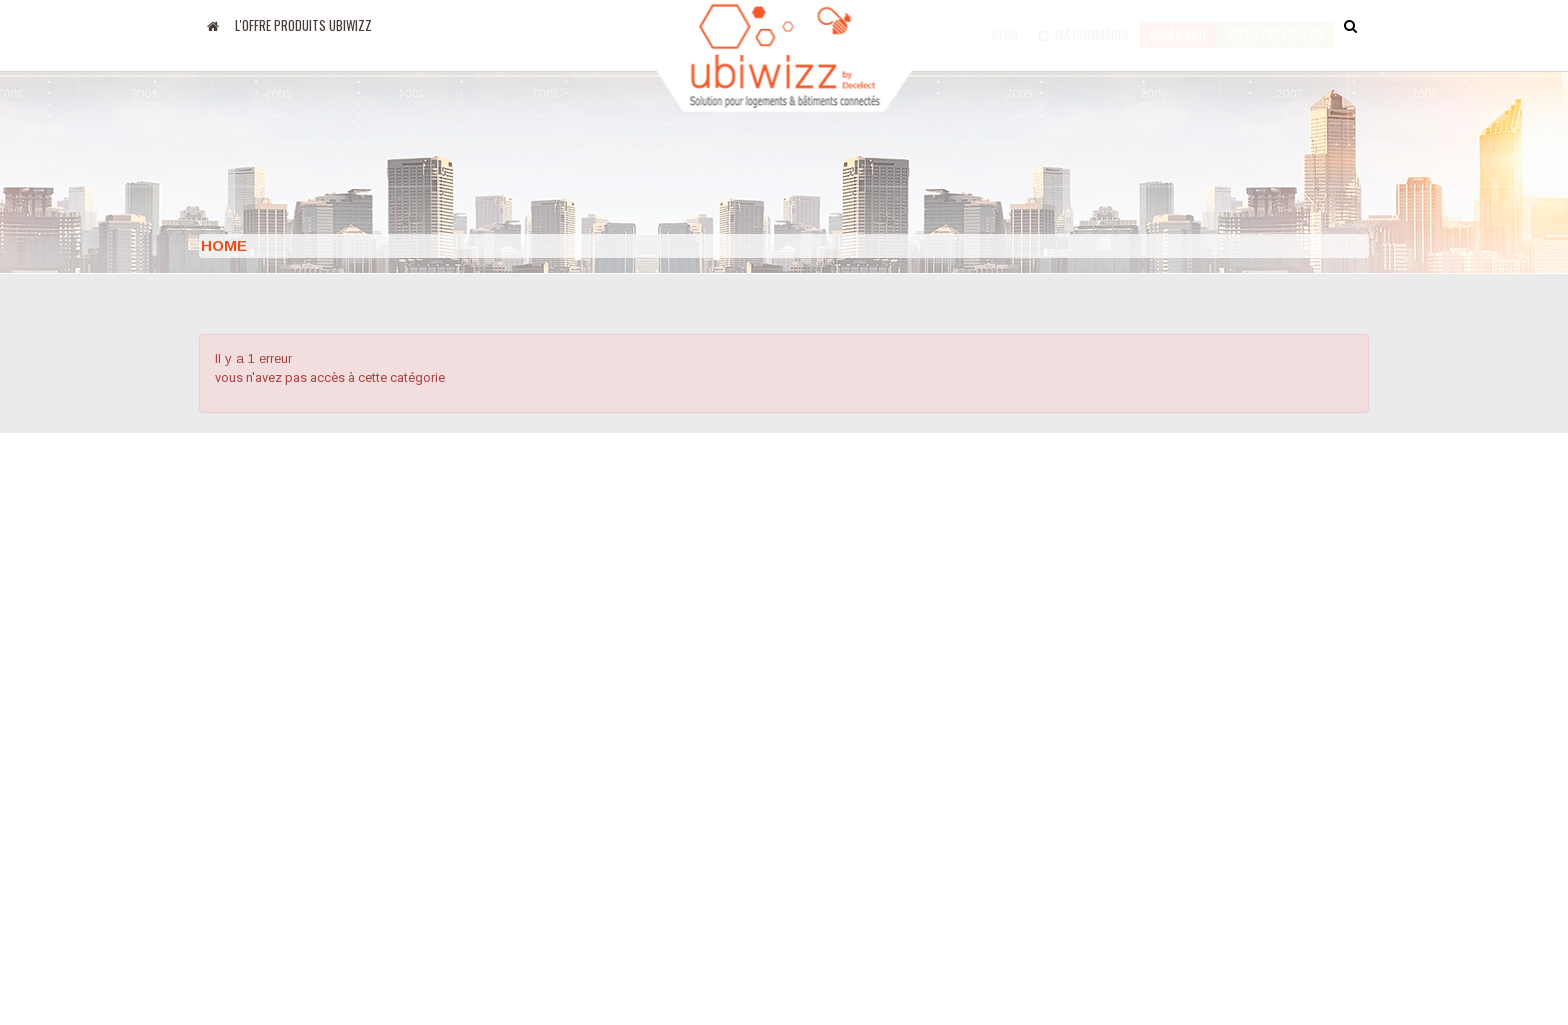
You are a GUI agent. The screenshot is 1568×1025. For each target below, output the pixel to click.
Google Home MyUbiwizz (278, 814)
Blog (1005, 25)
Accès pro (1178, 25)
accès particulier (1275, 25)
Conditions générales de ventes (903, 750)
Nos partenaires (651, 757)
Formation (830, 814)
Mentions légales (655, 793)
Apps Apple (235, 750)
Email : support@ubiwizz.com (1195, 811)
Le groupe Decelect (662, 721)
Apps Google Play (256, 782)
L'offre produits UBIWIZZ (303, 25)
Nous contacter (849, 718)
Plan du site (838, 782)
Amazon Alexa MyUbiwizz (280, 846)
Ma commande (1084, 25)
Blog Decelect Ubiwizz (269, 718)
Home (224, 245)
